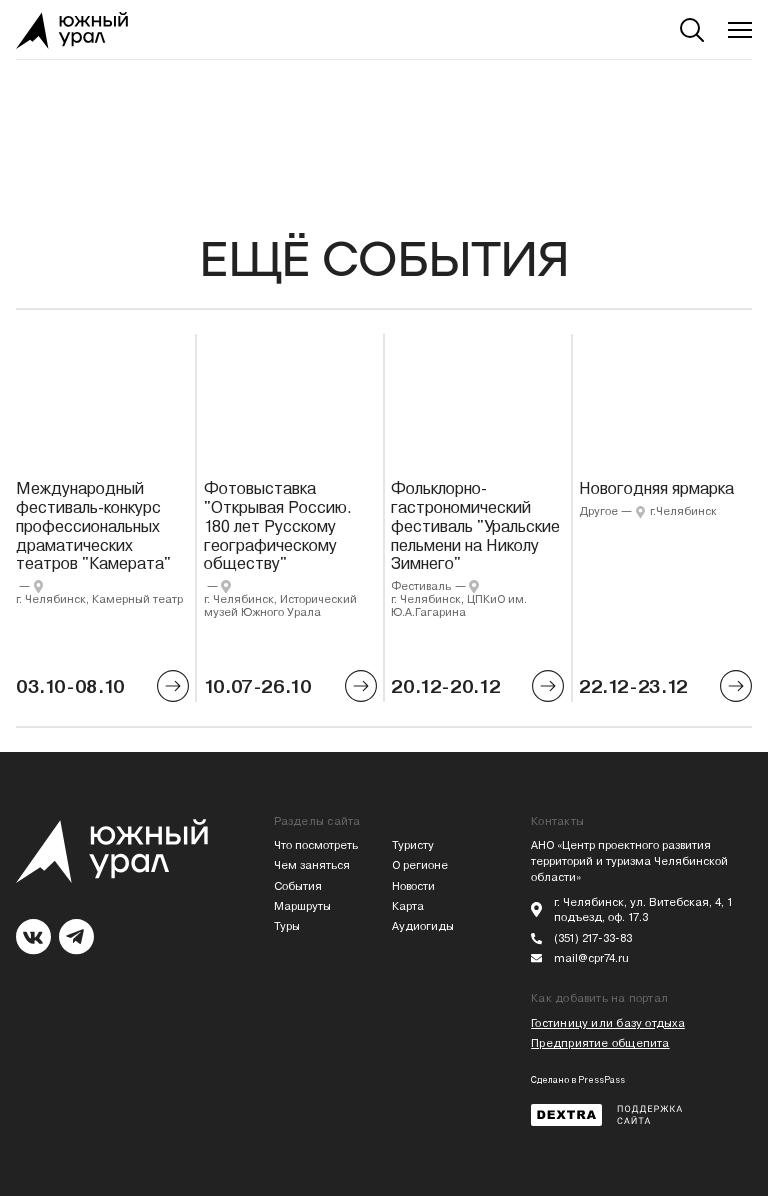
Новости (413, 886)
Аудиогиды (423, 926)
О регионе (420, 865)
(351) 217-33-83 (593, 938)
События (298, 886)
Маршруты (302, 906)
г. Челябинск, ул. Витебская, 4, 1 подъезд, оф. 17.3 (643, 910)
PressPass (601, 1080)
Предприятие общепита (600, 1043)
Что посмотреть (316, 845)
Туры (287, 926)
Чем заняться (312, 865)
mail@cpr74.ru (591, 958)
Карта (408, 906)
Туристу (413, 845)
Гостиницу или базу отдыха (608, 1023)
